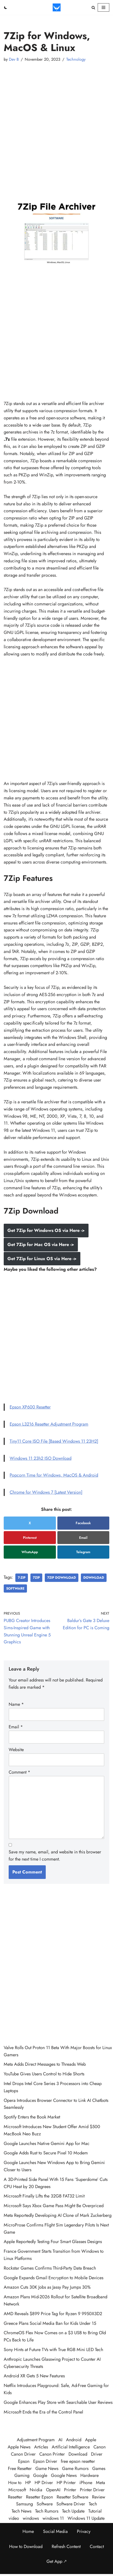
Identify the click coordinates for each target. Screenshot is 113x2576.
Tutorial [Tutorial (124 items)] (95, 2511)
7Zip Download (61, 1577)
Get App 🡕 (56, 2561)
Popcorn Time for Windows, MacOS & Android (54, 1475)
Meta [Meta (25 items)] (100, 2482)
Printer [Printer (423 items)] (70, 2490)
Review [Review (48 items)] (98, 2497)
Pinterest (30, 1537)
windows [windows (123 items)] (31, 2518)
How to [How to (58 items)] (15, 2482)
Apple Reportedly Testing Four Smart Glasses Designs (53, 2241)
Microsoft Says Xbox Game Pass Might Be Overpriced (54, 2205)
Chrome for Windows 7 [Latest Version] (46, 1492)
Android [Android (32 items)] (73, 2440)
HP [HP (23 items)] (28, 2482)
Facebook (83, 1522)
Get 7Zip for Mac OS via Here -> (40, 1244)
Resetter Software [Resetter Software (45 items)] (72, 2497)
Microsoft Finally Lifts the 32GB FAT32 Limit (44, 2196)
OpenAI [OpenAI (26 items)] (53, 2490)
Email (83, 1537)
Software (15, 1588)
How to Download (26, 2546)
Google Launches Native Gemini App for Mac (47, 2143)
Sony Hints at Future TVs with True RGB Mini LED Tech (53, 2349)
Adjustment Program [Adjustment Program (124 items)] (36, 2440)
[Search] (93, 7)
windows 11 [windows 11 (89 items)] (53, 2518)
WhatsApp (30, 1551)
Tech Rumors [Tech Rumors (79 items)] (46, 2511)
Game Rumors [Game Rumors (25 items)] (75, 2468)
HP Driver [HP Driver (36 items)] (44, 2482)
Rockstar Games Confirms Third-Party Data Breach (50, 2268)
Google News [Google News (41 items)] (64, 2475)
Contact (97, 2546)
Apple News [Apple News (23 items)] (19, 2447)
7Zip (36, 1577)
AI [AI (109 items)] (60, 2440)
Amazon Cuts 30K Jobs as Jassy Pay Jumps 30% (47, 2287)
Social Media (55, 2531)
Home (28, 2531)
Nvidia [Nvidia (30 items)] (36, 2490)
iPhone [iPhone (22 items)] (85, 2482)
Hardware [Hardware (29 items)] (89, 2475)
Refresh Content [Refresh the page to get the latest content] (66, 2546)
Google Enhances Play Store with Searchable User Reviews (58, 2402)
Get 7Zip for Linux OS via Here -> (42, 1258)
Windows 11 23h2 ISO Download (40, 1458)
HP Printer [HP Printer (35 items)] (66, 2482)
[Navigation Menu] (103, 7)
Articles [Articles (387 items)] (41, 2447)
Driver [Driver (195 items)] (96, 2454)
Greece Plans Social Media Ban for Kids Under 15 (50, 2323)
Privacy (83, 2531)
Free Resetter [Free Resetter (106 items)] (20, 2468)
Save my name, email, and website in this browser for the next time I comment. (55, 1855)
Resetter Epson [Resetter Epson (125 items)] (39, 2497)
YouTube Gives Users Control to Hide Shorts (44, 2074)
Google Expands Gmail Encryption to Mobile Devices (53, 2278)
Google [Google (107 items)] (40, 2475)
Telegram (83, 1551)
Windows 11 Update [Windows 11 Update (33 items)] (86, 2518)
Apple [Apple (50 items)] (90, 2440)
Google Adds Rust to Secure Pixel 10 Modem (46, 2153)
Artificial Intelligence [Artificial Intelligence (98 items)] (71, 2447)
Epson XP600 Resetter (30, 1407)
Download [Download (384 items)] (77, 2454)
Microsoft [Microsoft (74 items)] (17, 2490)
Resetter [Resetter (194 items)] (15, 2497)
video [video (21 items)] (14, 2518)
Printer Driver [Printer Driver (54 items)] (92, 2490)
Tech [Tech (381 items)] (93, 2504)
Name (16, 1704)
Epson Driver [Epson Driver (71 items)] (45, 2461)
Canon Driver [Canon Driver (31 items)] (23, 2454)
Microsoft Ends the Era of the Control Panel (43, 2412)
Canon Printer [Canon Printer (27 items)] (52, 2454)
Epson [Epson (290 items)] (23, 2461)
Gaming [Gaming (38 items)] (21, 2475)
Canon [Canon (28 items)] (99, 2447)
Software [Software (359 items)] (45, 2504)
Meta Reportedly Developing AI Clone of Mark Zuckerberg (58, 2215)
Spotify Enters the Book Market (32, 2117)
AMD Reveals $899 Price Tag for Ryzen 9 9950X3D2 (53, 2313)
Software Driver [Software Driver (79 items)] (70, 2504)
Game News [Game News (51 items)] (46, 2468)
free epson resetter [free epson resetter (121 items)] (78, 2461)
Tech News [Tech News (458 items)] (21, 2511)
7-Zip (21, 1577)
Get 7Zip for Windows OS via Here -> (46, 1230)
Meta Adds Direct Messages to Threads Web (45, 2064)
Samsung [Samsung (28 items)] (24, 2504)
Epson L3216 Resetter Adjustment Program (49, 1424)
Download (93, 1577)
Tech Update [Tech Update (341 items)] (73, 2511)
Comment (19, 1772)
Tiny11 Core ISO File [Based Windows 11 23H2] (54, 1441)
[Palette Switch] (6, 7)
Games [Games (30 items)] (98, 2468)
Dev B (14, 59)
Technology (76, 59)
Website (16, 1749)
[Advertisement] (56, 124)
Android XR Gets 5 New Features (34, 2376)
